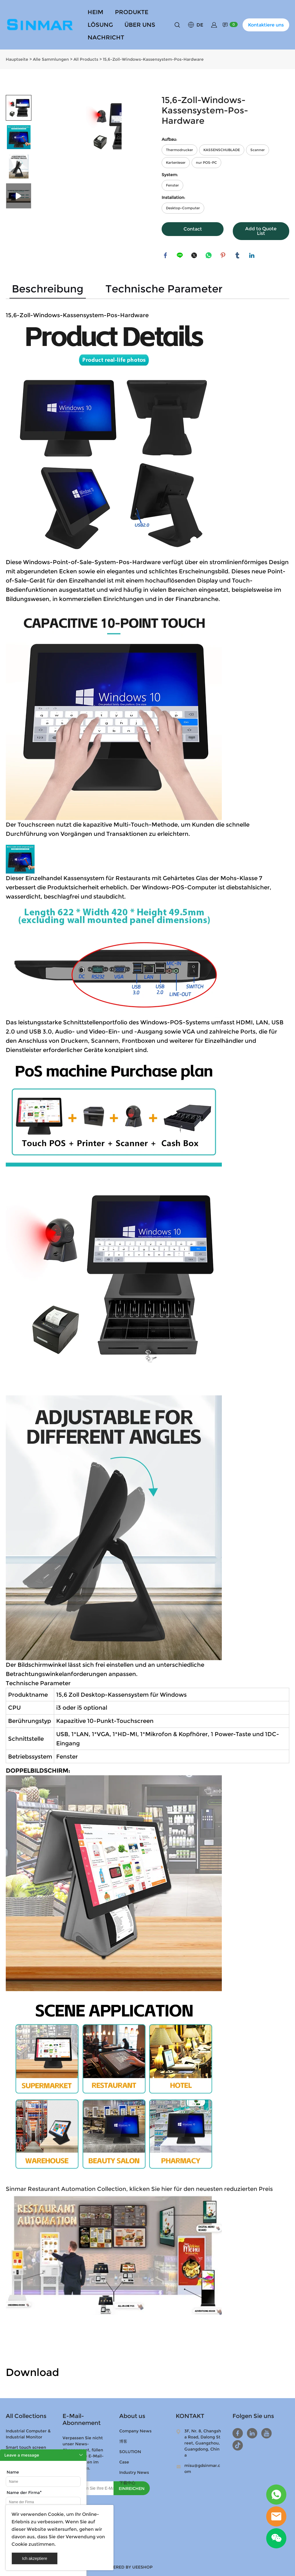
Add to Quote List (261, 230)
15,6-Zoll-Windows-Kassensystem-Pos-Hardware (153, 58)
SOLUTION (130, 2450)
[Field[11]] (43, 2502)
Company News (135, 2430)
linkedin (252, 255)
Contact (193, 228)
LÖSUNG (100, 24)
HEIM (95, 12)
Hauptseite (17, 58)
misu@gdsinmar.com (202, 2467)
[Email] (88, 2487)
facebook (166, 255)
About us (132, 2415)
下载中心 (127, 2481)
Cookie (56, 2514)
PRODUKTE (131, 12)
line (180, 255)
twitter (194, 255)
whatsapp (209, 255)
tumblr (238, 255)
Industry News (134, 2471)
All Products (85, 58)
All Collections (26, 2415)
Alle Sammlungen (51, 58)
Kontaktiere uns (266, 25)
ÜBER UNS (139, 24)
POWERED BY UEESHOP (128, 2566)
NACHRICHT (106, 37)
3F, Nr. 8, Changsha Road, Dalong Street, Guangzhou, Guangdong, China (202, 2442)
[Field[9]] (43, 2481)
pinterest (223, 255)
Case (124, 2461)
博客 (123, 2440)
